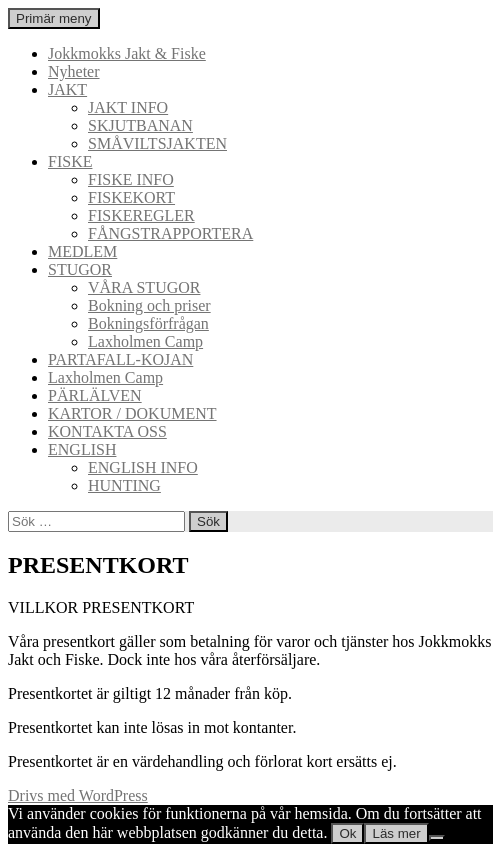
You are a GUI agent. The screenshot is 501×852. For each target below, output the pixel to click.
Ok (347, 833)
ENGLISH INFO (143, 467)
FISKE (70, 161)
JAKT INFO (128, 107)
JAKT (67, 89)
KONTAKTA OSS (107, 431)
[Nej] (437, 838)
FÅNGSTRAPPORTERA (170, 233)
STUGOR (80, 269)
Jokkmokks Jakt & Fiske (127, 53)
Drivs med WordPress (78, 795)
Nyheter (74, 71)
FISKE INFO (131, 179)
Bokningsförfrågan (148, 323)
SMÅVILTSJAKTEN (157, 143)
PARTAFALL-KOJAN (120, 359)
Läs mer (396, 833)
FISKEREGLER (141, 215)
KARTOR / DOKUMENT (132, 413)
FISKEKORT (131, 197)
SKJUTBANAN (140, 125)
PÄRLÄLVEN (95, 395)
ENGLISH (82, 449)
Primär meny (54, 18)
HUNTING (124, 485)
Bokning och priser (149, 305)
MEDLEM (82, 251)
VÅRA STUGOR (144, 287)
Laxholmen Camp (145, 341)
